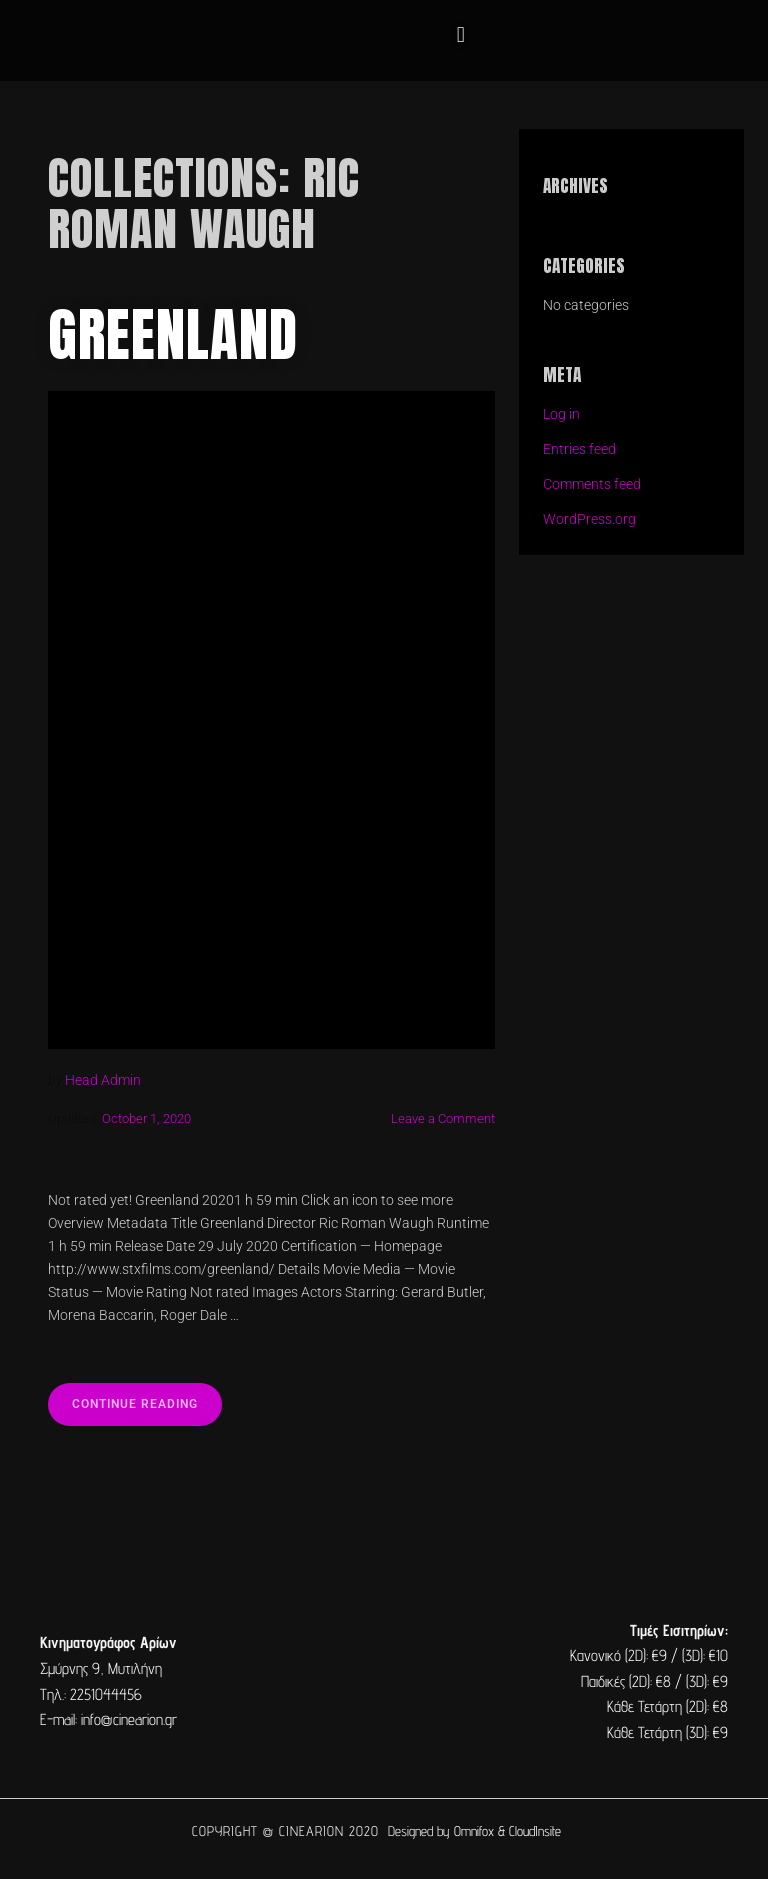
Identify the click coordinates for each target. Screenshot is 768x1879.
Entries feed (579, 449)
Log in (561, 414)
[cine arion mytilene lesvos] (383, 1682)
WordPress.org (589, 519)
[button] (460, 35)
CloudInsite (535, 1831)
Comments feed (592, 484)
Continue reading (147, 1397)
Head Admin (103, 1080)
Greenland (173, 334)
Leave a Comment (443, 1118)
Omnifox (474, 1831)
